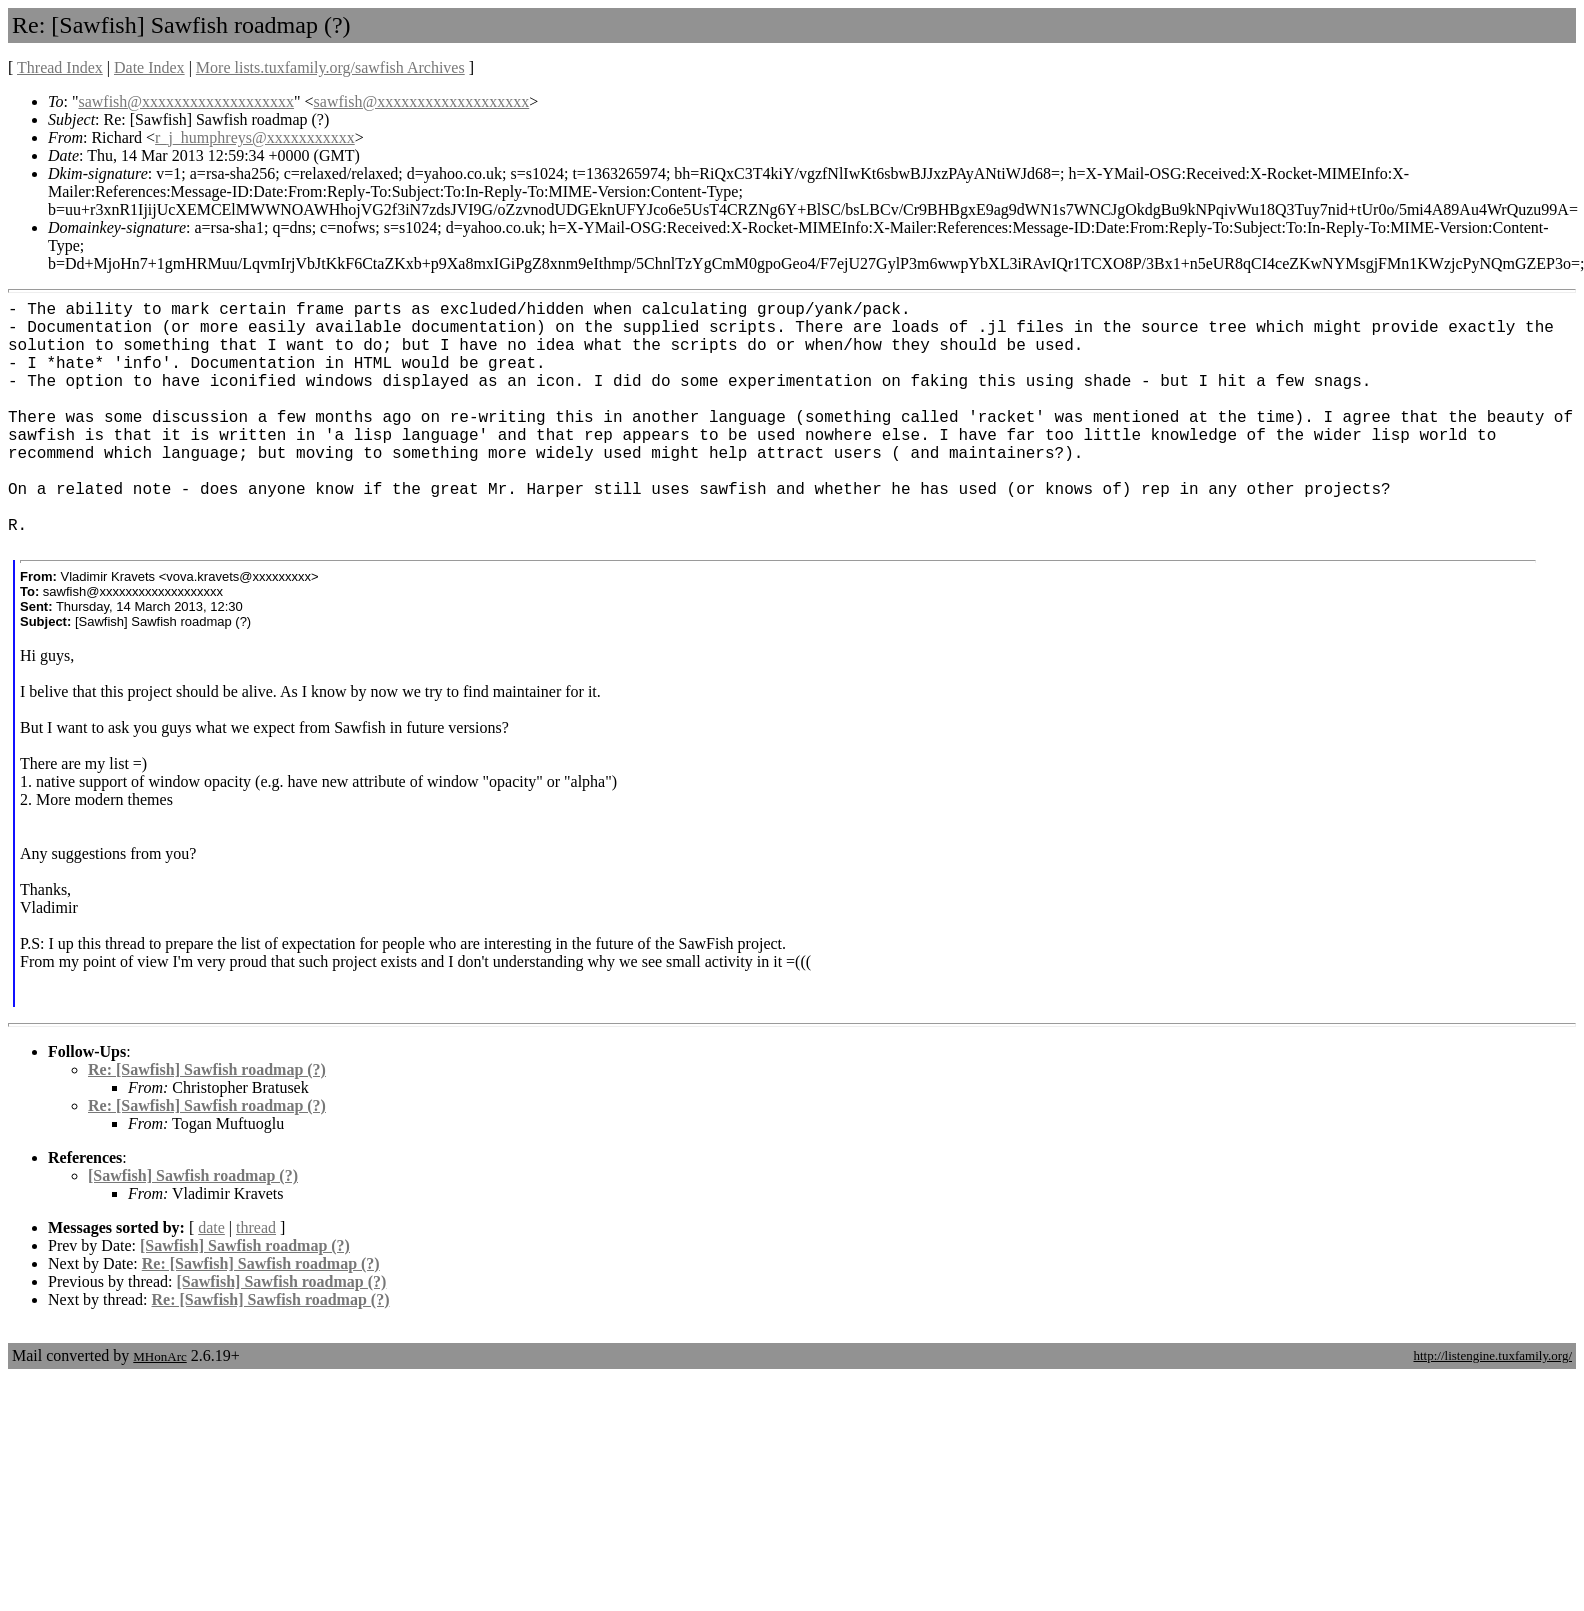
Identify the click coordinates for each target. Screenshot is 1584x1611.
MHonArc (159, 1356)
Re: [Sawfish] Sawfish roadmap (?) (207, 1069)
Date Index (149, 67)
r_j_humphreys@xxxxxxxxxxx (255, 137)
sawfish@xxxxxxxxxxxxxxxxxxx (186, 101)
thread (256, 1227)
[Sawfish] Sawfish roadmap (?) (193, 1175)
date (211, 1227)
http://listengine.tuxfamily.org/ (1492, 1355)
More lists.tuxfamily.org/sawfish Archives (330, 67)
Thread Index (60, 67)
